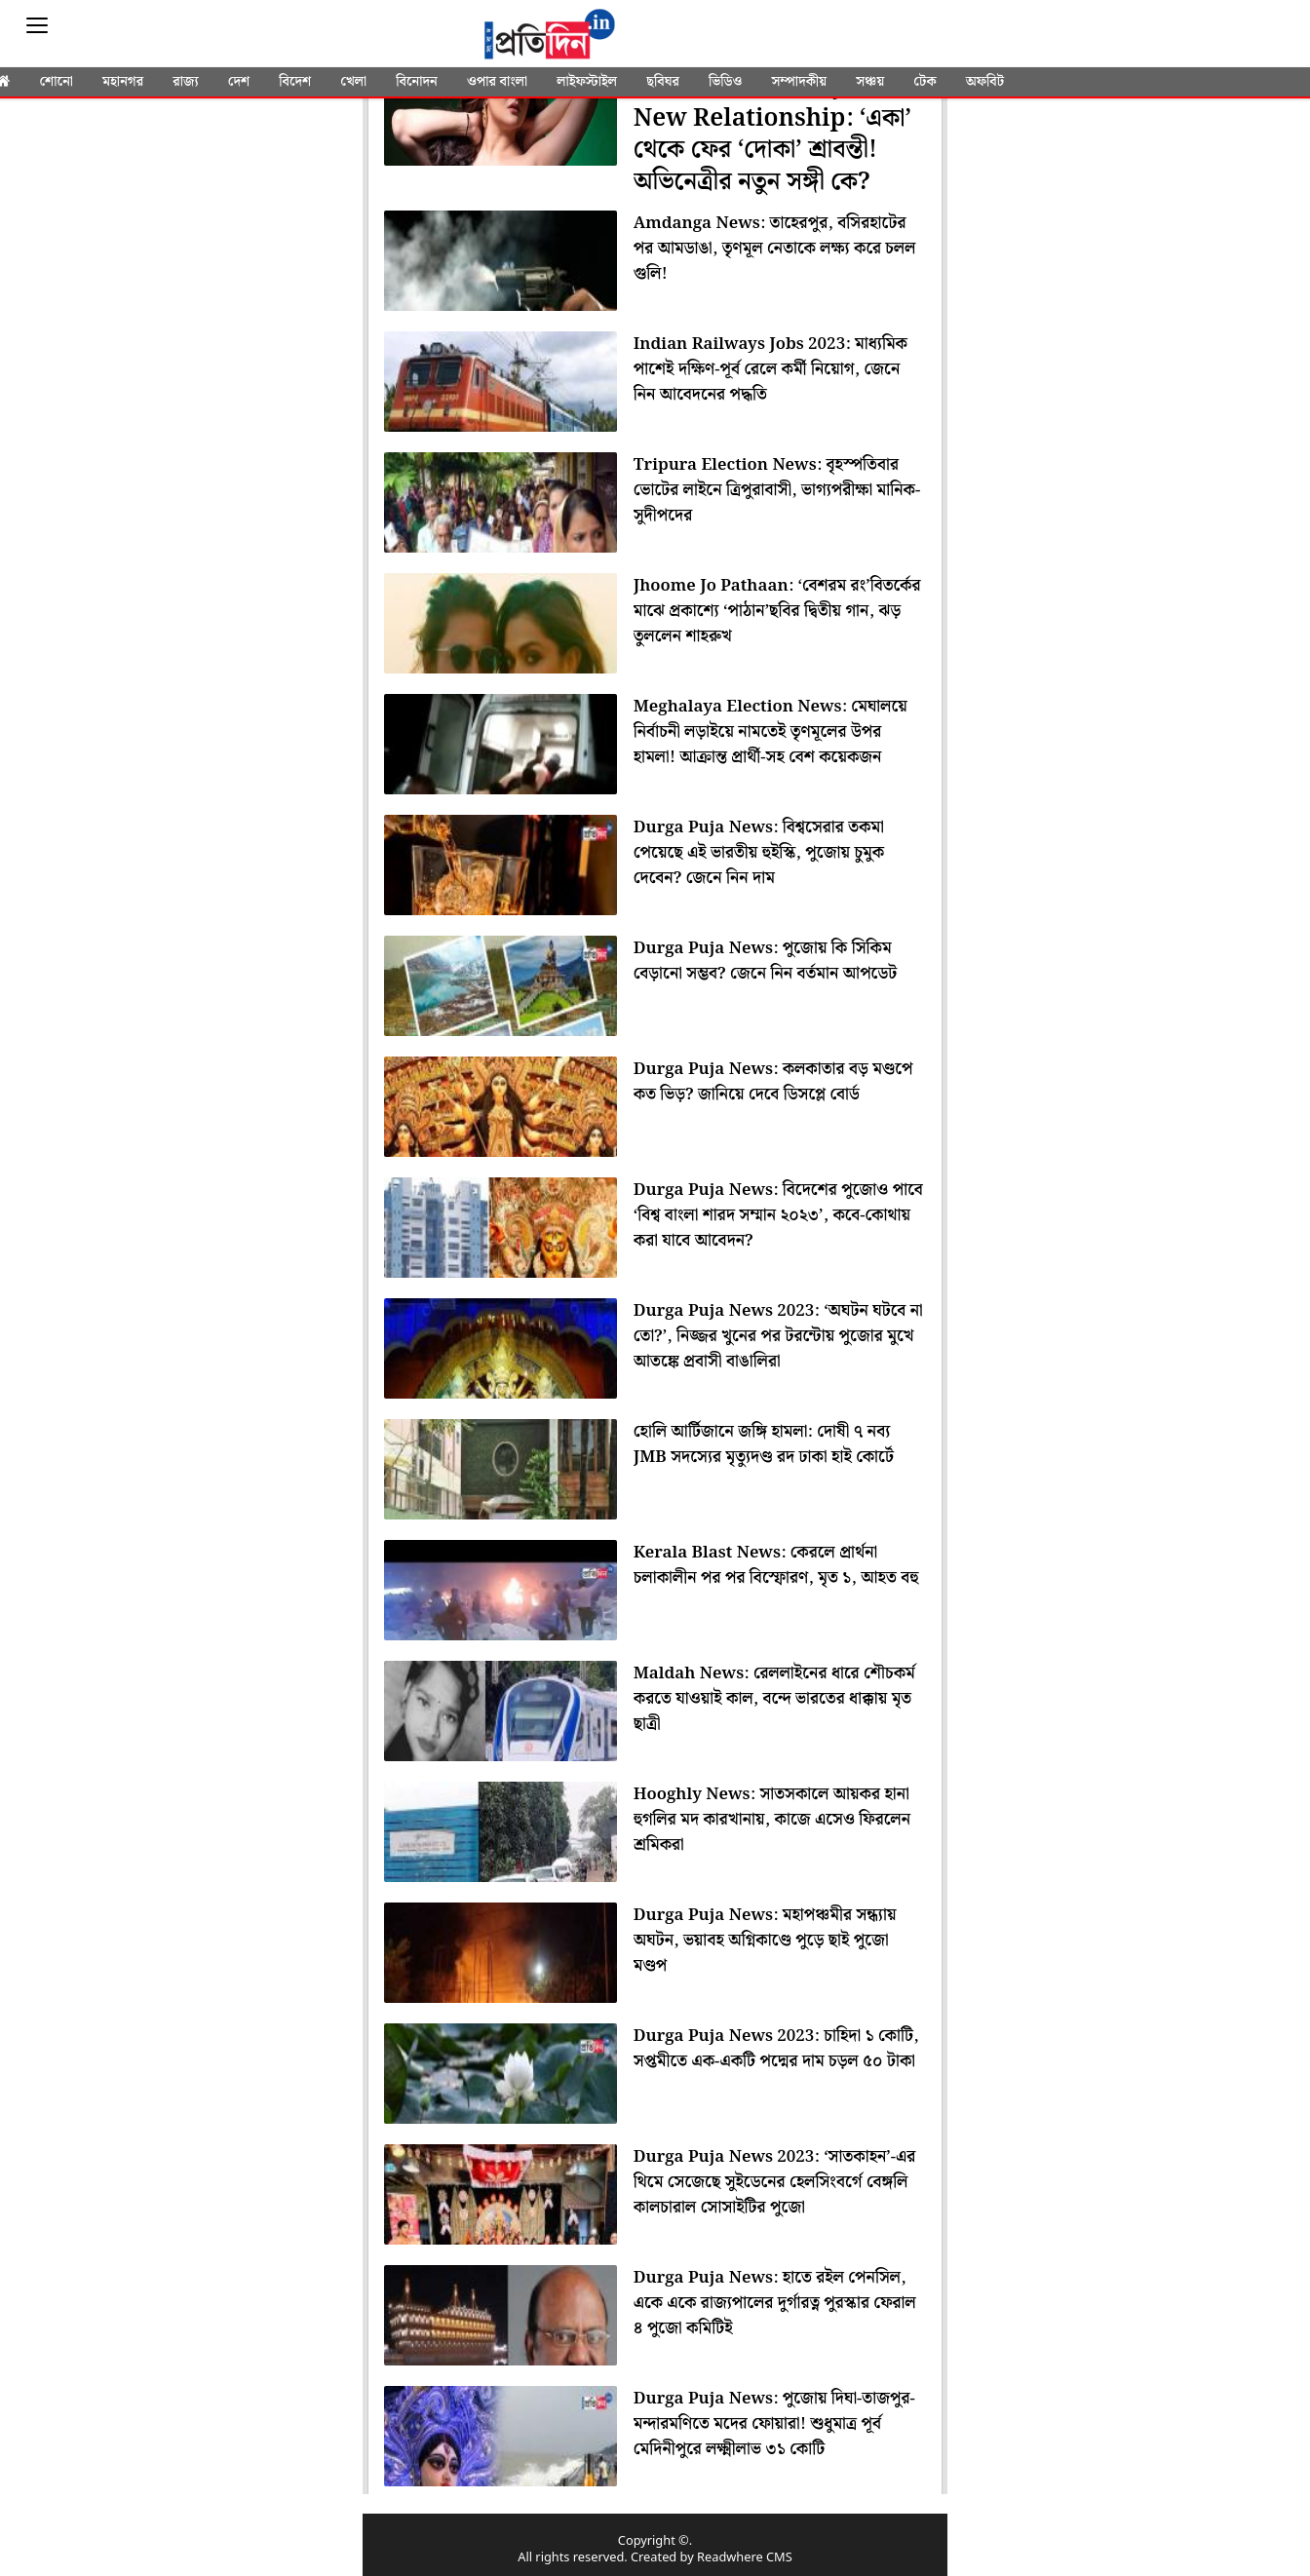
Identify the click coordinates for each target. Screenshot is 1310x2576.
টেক (924, 82)
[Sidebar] (37, 26)
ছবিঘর (662, 82)
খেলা (353, 82)
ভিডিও (725, 82)
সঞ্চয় (870, 82)
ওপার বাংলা (497, 82)
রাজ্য (185, 82)
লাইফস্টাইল (587, 82)
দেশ (239, 82)
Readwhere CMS (744, 2558)
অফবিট (985, 82)
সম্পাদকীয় (799, 82)
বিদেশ (295, 82)
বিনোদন (417, 82)
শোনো (55, 82)
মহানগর (122, 82)
